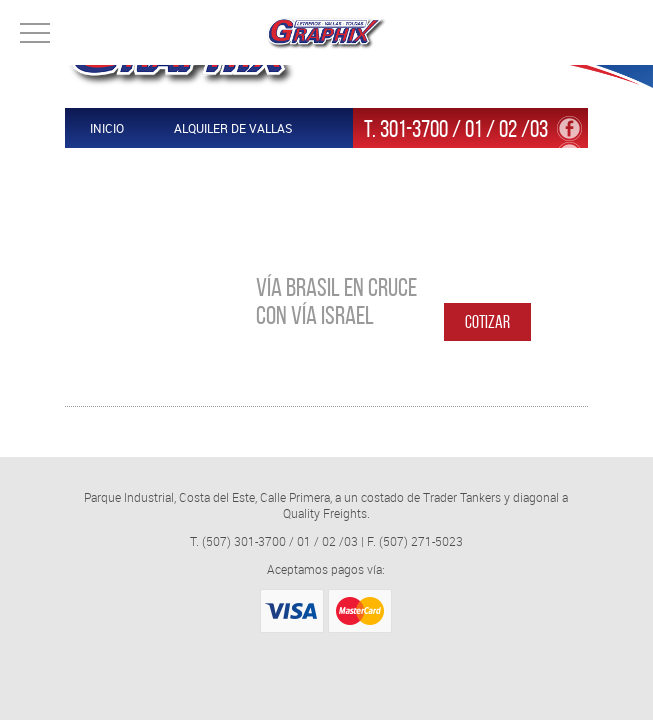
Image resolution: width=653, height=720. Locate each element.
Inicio (107, 128)
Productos (125, 168)
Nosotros (121, 208)
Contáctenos (252, 168)
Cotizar (487, 322)
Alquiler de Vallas (233, 128)
